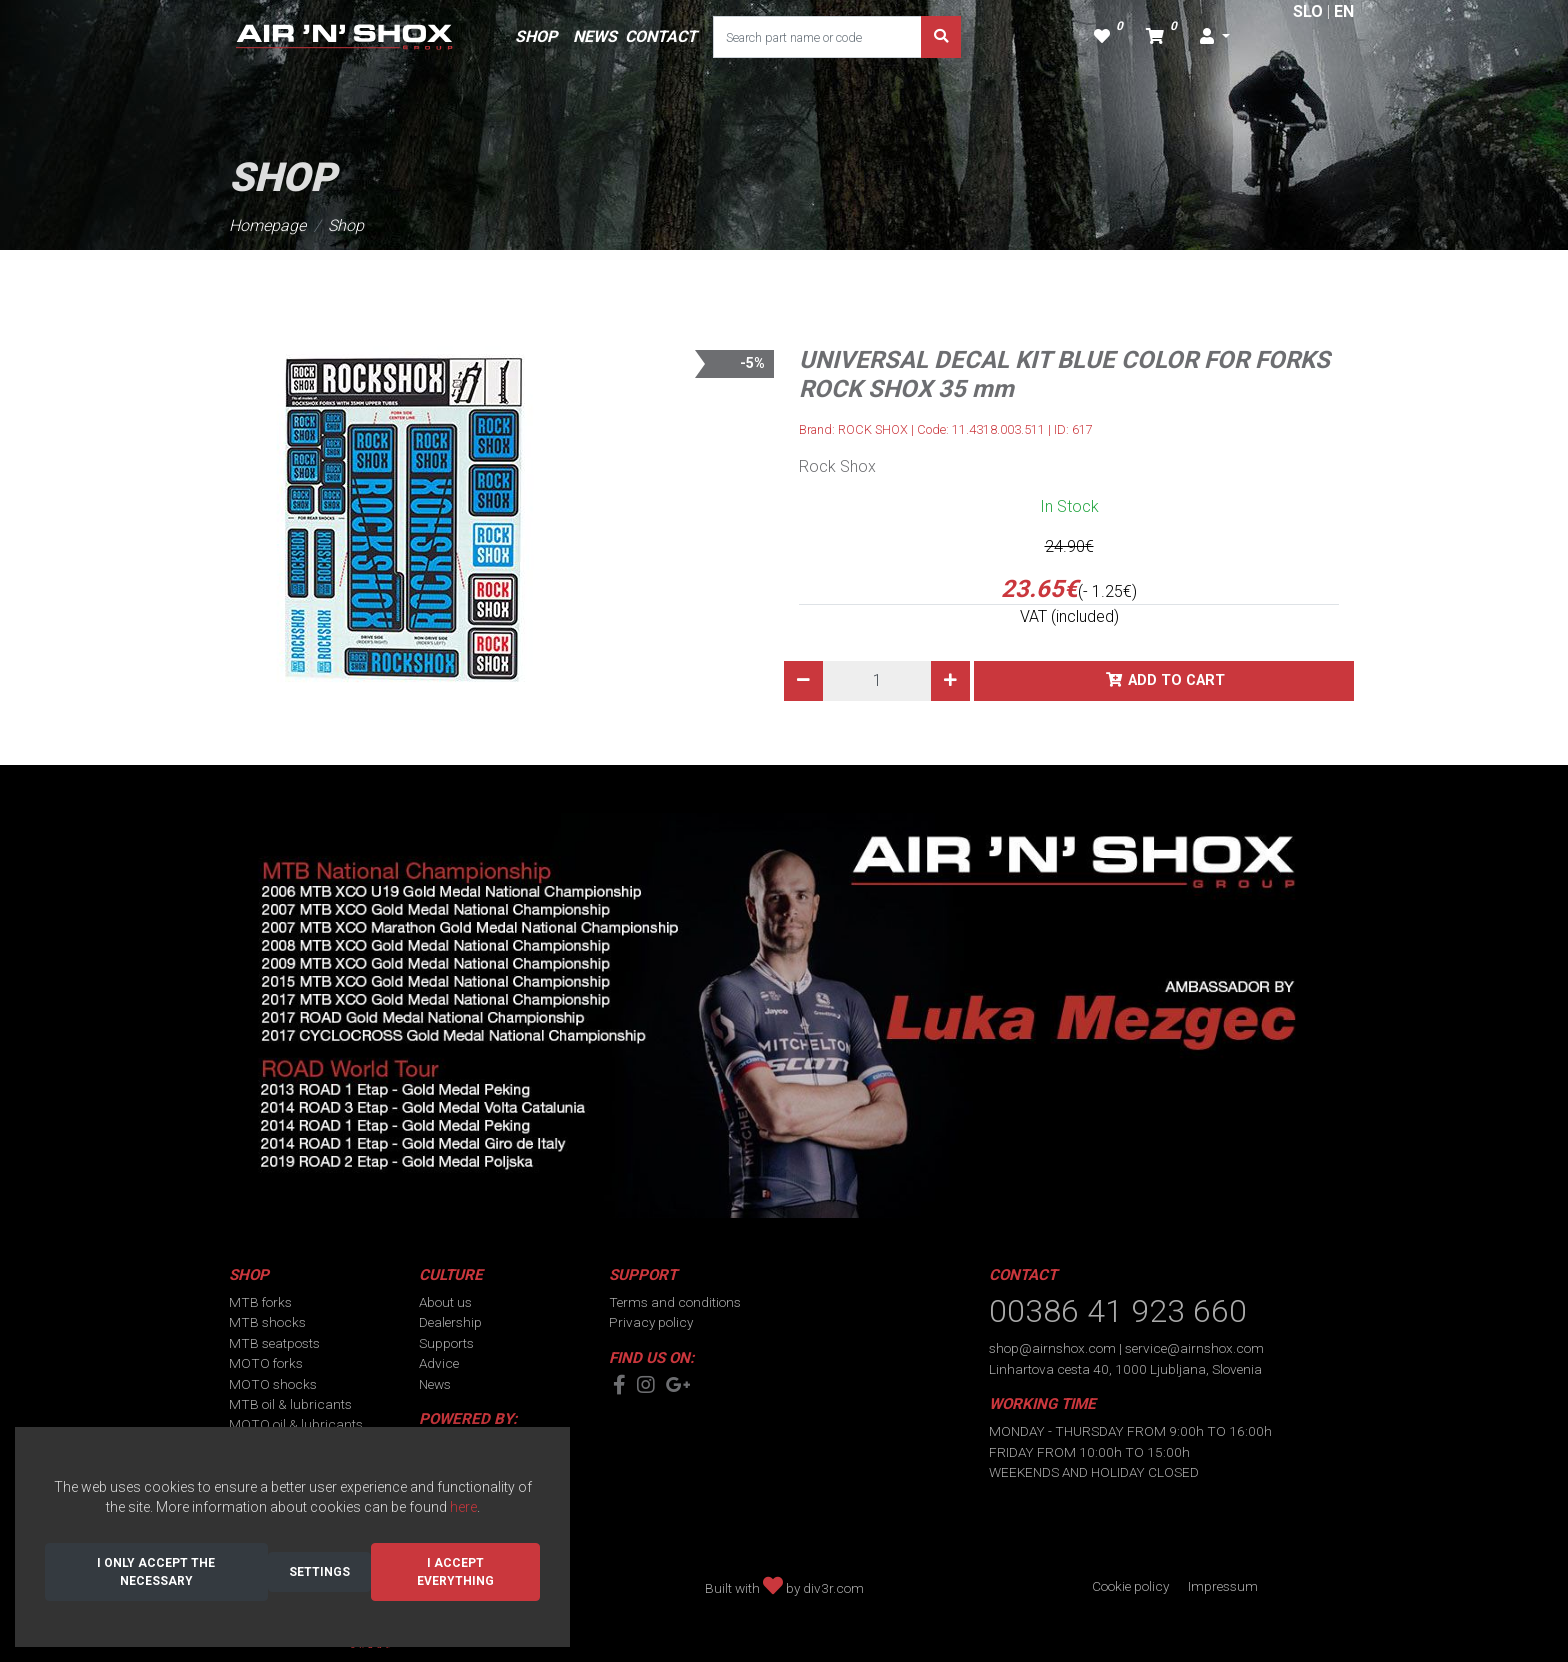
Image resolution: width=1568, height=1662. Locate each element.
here (463, 1507)
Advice (439, 1363)
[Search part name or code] (817, 37)
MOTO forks (266, 1363)
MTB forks (260, 1302)
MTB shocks (267, 1322)
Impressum (1223, 1586)
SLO (1308, 11)
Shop (346, 225)
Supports (446, 1343)
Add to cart (1176, 680)
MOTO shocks (273, 1384)
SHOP (536, 36)
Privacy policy (651, 1322)
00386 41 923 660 (1118, 1311)
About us (445, 1302)
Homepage (267, 225)
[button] (1215, 37)
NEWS (595, 36)
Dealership (450, 1322)
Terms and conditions (675, 1302)
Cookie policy (1130, 1586)
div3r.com (833, 1588)
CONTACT (661, 36)
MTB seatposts (274, 1343)
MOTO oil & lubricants (296, 1424)
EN (1344, 11)
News (435, 1384)
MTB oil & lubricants (290, 1404)
